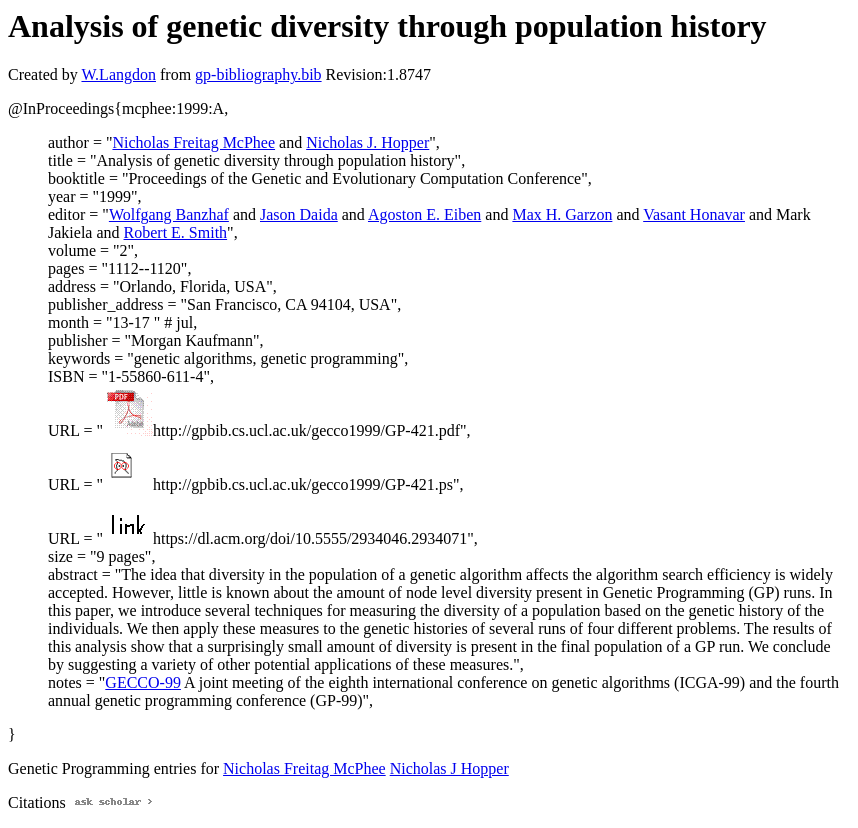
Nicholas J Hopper (449, 768)
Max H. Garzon (562, 214)
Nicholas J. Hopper (367, 142)
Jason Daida (299, 214)
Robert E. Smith (176, 232)
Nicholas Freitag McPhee (193, 142)
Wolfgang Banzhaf (169, 214)
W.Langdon (118, 74)
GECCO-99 (143, 682)
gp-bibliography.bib (258, 74)
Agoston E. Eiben (424, 214)
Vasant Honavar (694, 214)
